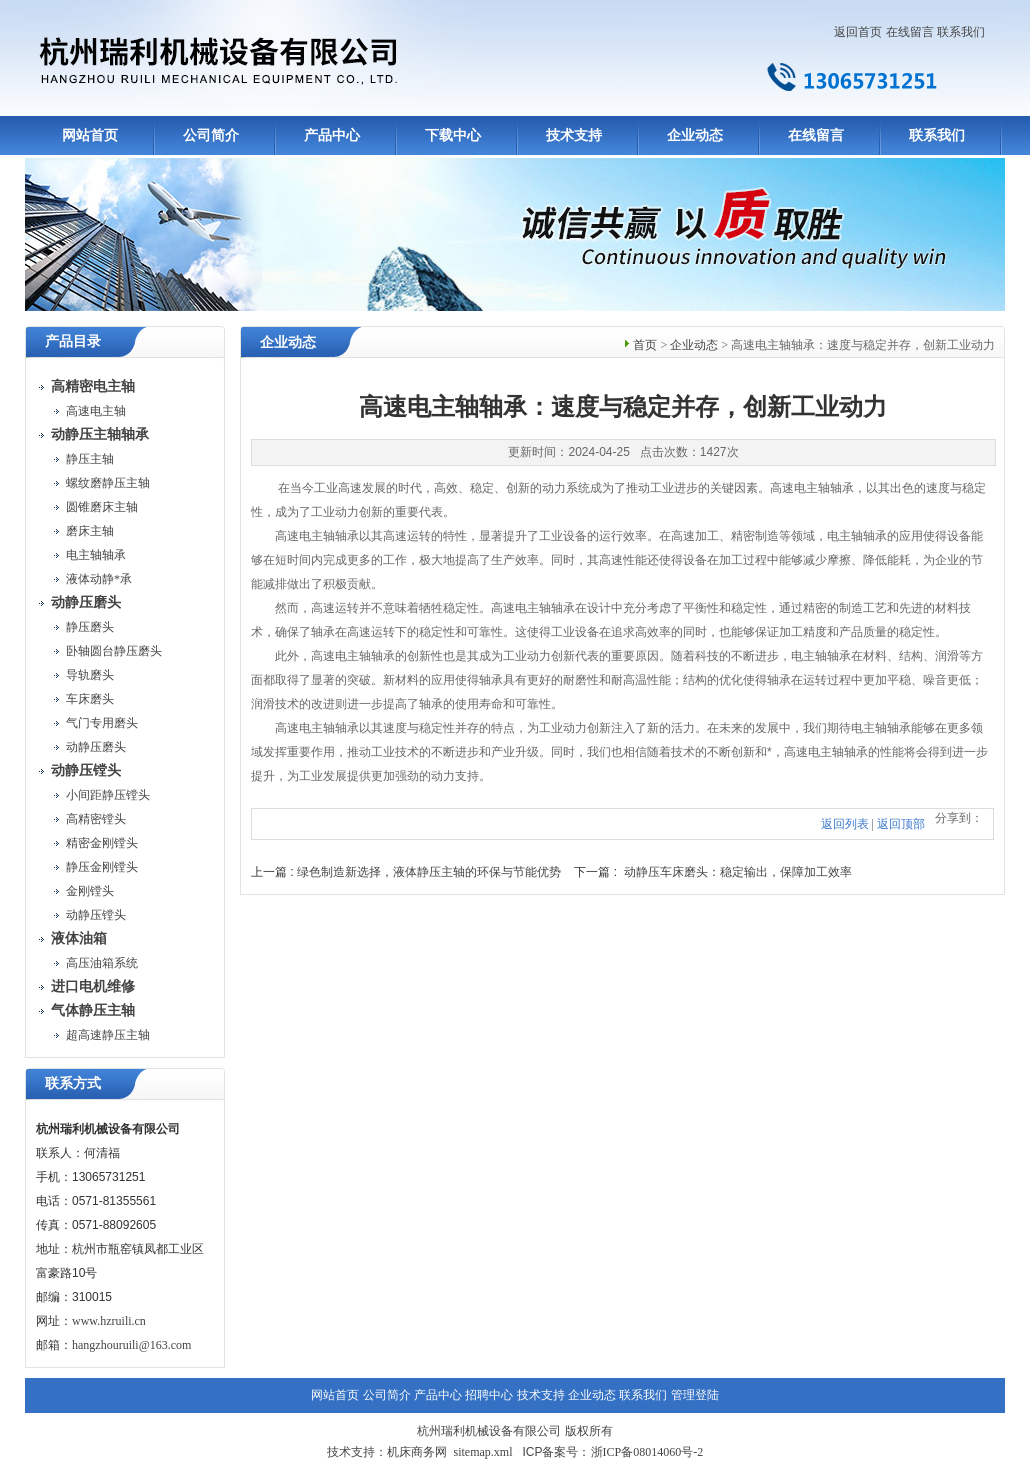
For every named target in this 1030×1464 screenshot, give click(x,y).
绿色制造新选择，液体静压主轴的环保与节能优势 (429, 872)
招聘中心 (489, 1395)
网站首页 (90, 135)
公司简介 (211, 135)
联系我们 (961, 32)
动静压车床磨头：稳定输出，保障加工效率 (738, 872)
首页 (645, 345)
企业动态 (695, 135)
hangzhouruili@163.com (131, 1345)
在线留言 (910, 32)
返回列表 (845, 824)
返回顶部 (901, 824)
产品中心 (332, 135)
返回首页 (858, 32)
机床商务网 (417, 1452)
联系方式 (73, 1083)
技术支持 (574, 135)
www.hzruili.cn (109, 1321)
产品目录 (73, 341)
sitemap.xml (482, 1452)
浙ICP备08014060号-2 (647, 1452)
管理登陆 (695, 1395)
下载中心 (453, 135)
